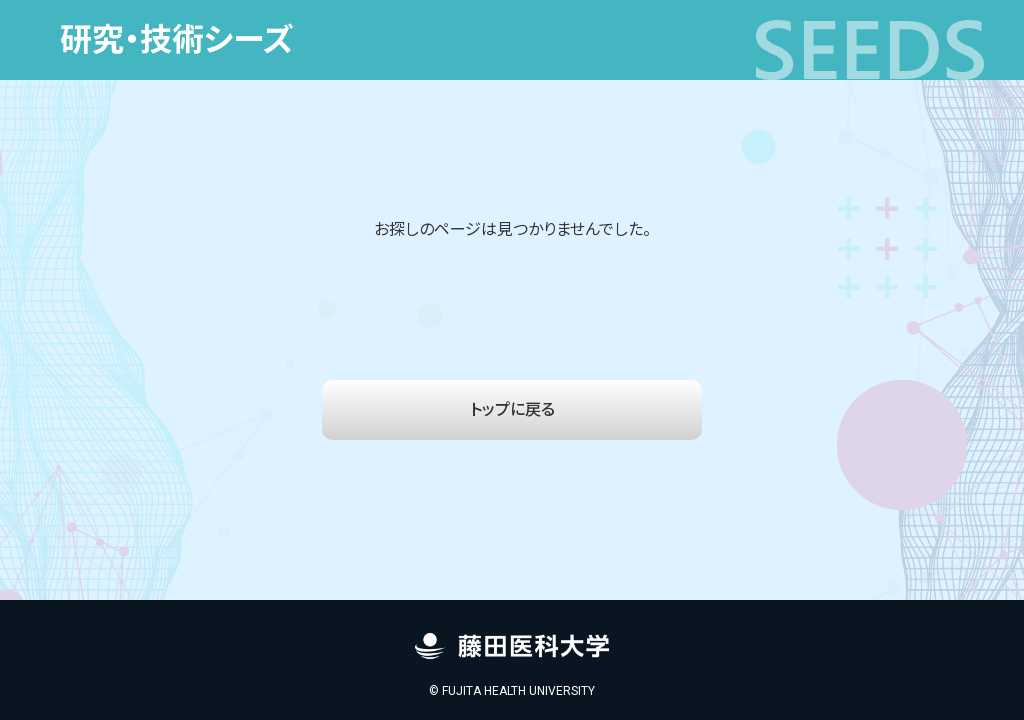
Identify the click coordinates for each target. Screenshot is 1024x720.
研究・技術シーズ (177, 40)
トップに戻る (512, 409)
